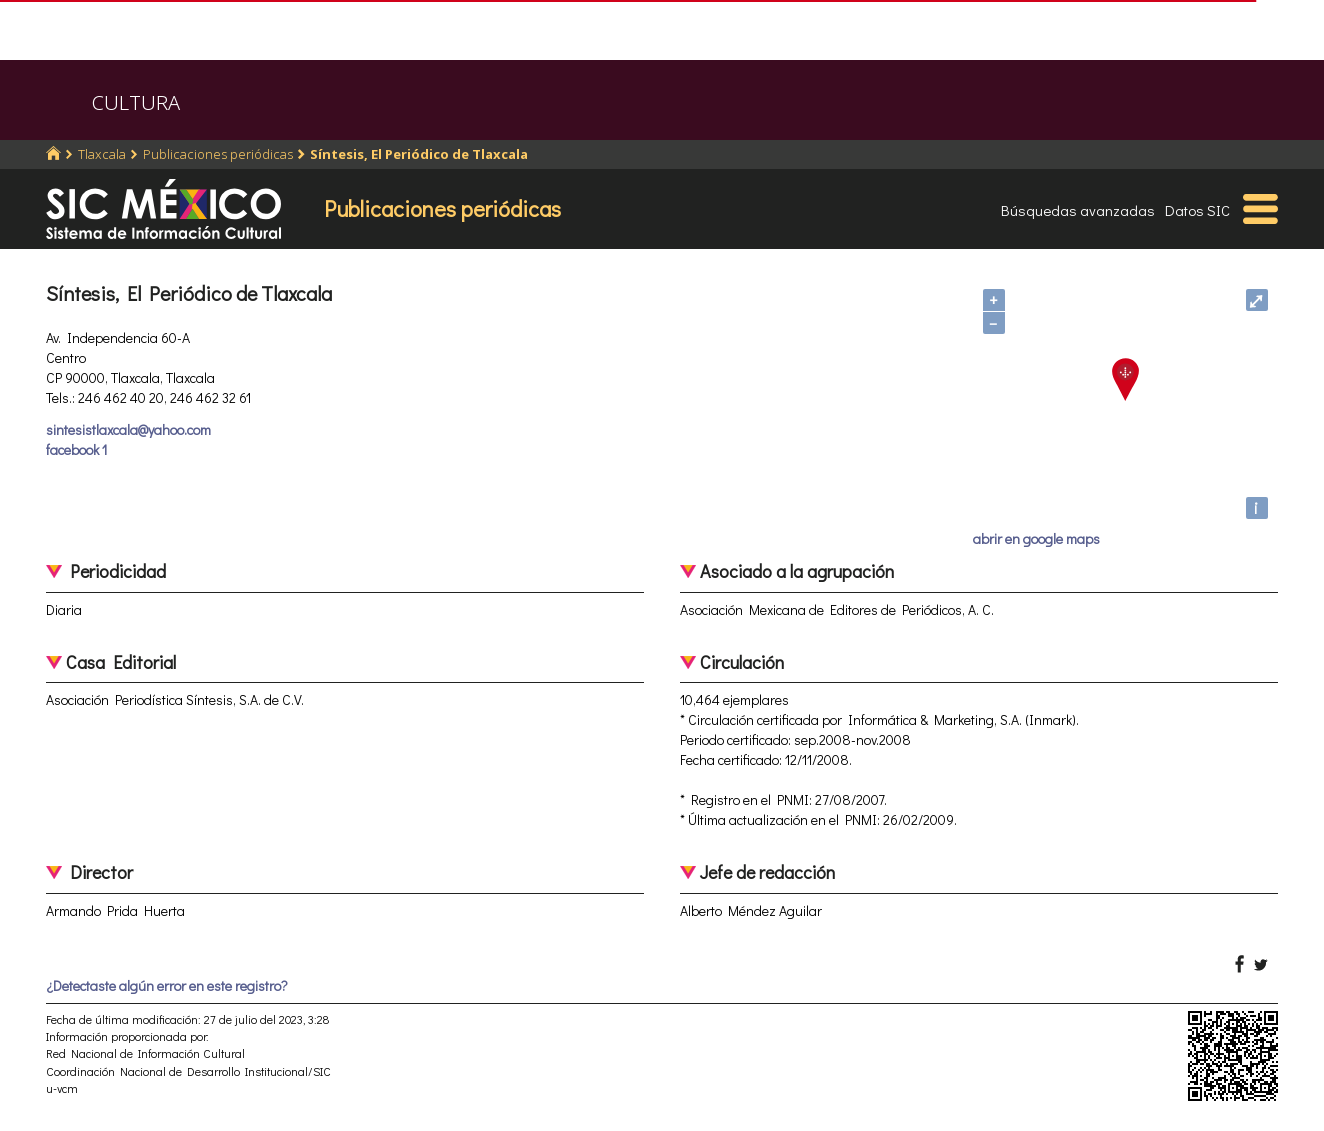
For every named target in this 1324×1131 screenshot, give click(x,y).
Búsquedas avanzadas (1078, 210)
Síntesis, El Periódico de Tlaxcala (419, 154)
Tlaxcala (102, 154)
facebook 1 (76, 449)
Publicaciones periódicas (218, 154)
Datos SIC (1197, 210)
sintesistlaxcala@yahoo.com (128, 429)
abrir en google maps (1036, 538)
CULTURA (136, 102)
